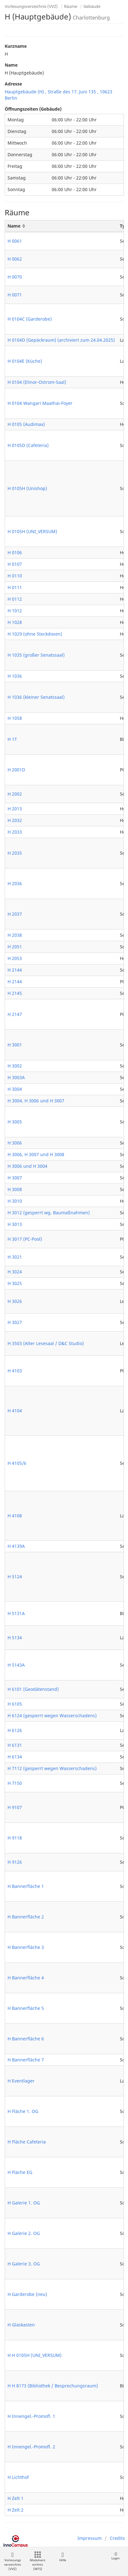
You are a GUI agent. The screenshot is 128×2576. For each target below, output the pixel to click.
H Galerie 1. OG (24, 2203)
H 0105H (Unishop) (27, 488)
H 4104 (15, 1411)
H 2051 (15, 947)
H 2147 (15, 1014)
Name (11, 65)
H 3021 (15, 1257)
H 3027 (15, 1322)
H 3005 (15, 1122)
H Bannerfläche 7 (26, 2060)
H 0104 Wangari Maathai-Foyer (40, 403)
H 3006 (15, 1143)
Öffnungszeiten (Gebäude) (33, 109)
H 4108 (15, 1516)
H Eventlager (21, 2081)
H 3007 (15, 1178)
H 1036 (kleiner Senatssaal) (36, 697)
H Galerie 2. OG (24, 2233)
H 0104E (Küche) (25, 361)
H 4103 (15, 1371)
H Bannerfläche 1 (26, 1886)
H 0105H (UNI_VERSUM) (32, 531)
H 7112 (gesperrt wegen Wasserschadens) (52, 1768)
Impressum (89, 2538)
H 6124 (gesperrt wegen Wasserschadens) (52, 1715)
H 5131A (16, 1613)
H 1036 (15, 676)
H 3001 (15, 1045)
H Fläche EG (20, 2172)
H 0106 (15, 552)
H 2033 (15, 832)
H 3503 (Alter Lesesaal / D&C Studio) (46, 1343)
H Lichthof (18, 2477)
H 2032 (15, 820)
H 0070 (15, 277)
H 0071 (15, 295)
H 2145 (15, 993)
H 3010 (15, 1201)
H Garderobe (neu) (27, 2294)
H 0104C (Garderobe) (30, 319)
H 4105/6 (17, 1463)
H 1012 (15, 611)
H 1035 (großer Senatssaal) (36, 655)
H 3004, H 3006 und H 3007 (36, 1101)
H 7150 (15, 1783)
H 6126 (15, 1730)
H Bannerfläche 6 (26, 2039)
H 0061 (15, 241)
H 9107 (15, 1807)
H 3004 (15, 1089)
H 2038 (15, 935)
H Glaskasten (21, 2325)
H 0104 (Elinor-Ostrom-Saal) (37, 382)
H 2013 (15, 809)
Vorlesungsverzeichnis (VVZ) (31, 6)
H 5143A (16, 1665)
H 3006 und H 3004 (27, 1166)
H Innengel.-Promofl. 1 (31, 2416)
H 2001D (16, 770)
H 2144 (15, 970)
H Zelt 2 (16, 2510)
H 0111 (15, 587)
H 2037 (15, 914)
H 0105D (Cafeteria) (28, 445)
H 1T (12, 739)
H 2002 (15, 794)
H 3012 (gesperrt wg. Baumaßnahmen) (49, 1213)
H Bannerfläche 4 (26, 1978)
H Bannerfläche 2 (26, 1917)
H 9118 (15, 1838)
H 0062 (15, 259)
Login (115, 2556)
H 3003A (16, 1077)
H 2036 (15, 883)
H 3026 (15, 1301)
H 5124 (15, 1577)
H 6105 (15, 1704)
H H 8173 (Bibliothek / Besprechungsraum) (53, 2386)
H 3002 (15, 1066)
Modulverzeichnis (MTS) (37, 2561)
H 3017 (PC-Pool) (25, 1239)
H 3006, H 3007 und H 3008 (36, 1154)
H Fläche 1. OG (23, 2111)
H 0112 (15, 599)
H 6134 (15, 1757)
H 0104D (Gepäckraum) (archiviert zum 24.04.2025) (61, 340)
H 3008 (15, 1189)
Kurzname (16, 46)
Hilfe (62, 2557)
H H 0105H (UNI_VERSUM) (34, 2355)
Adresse (13, 84)
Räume (70, 6)
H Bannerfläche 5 (26, 2008)
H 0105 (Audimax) (26, 424)
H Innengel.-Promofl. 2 (31, 2447)
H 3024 (15, 1272)
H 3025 (15, 1283)
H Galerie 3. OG (24, 2264)
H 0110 (15, 576)
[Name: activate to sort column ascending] (61, 226)
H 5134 (15, 1638)
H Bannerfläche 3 (26, 1947)
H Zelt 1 (16, 2498)
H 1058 (15, 718)
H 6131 (15, 1745)
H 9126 (15, 1862)
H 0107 (15, 564)
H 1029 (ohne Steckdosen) (35, 634)
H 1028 (15, 622)
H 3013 (15, 1224)
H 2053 (15, 958)
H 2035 (15, 853)
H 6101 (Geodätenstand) (33, 1689)
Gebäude (91, 6)
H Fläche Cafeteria (27, 2142)
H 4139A (16, 1546)
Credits (117, 2538)
